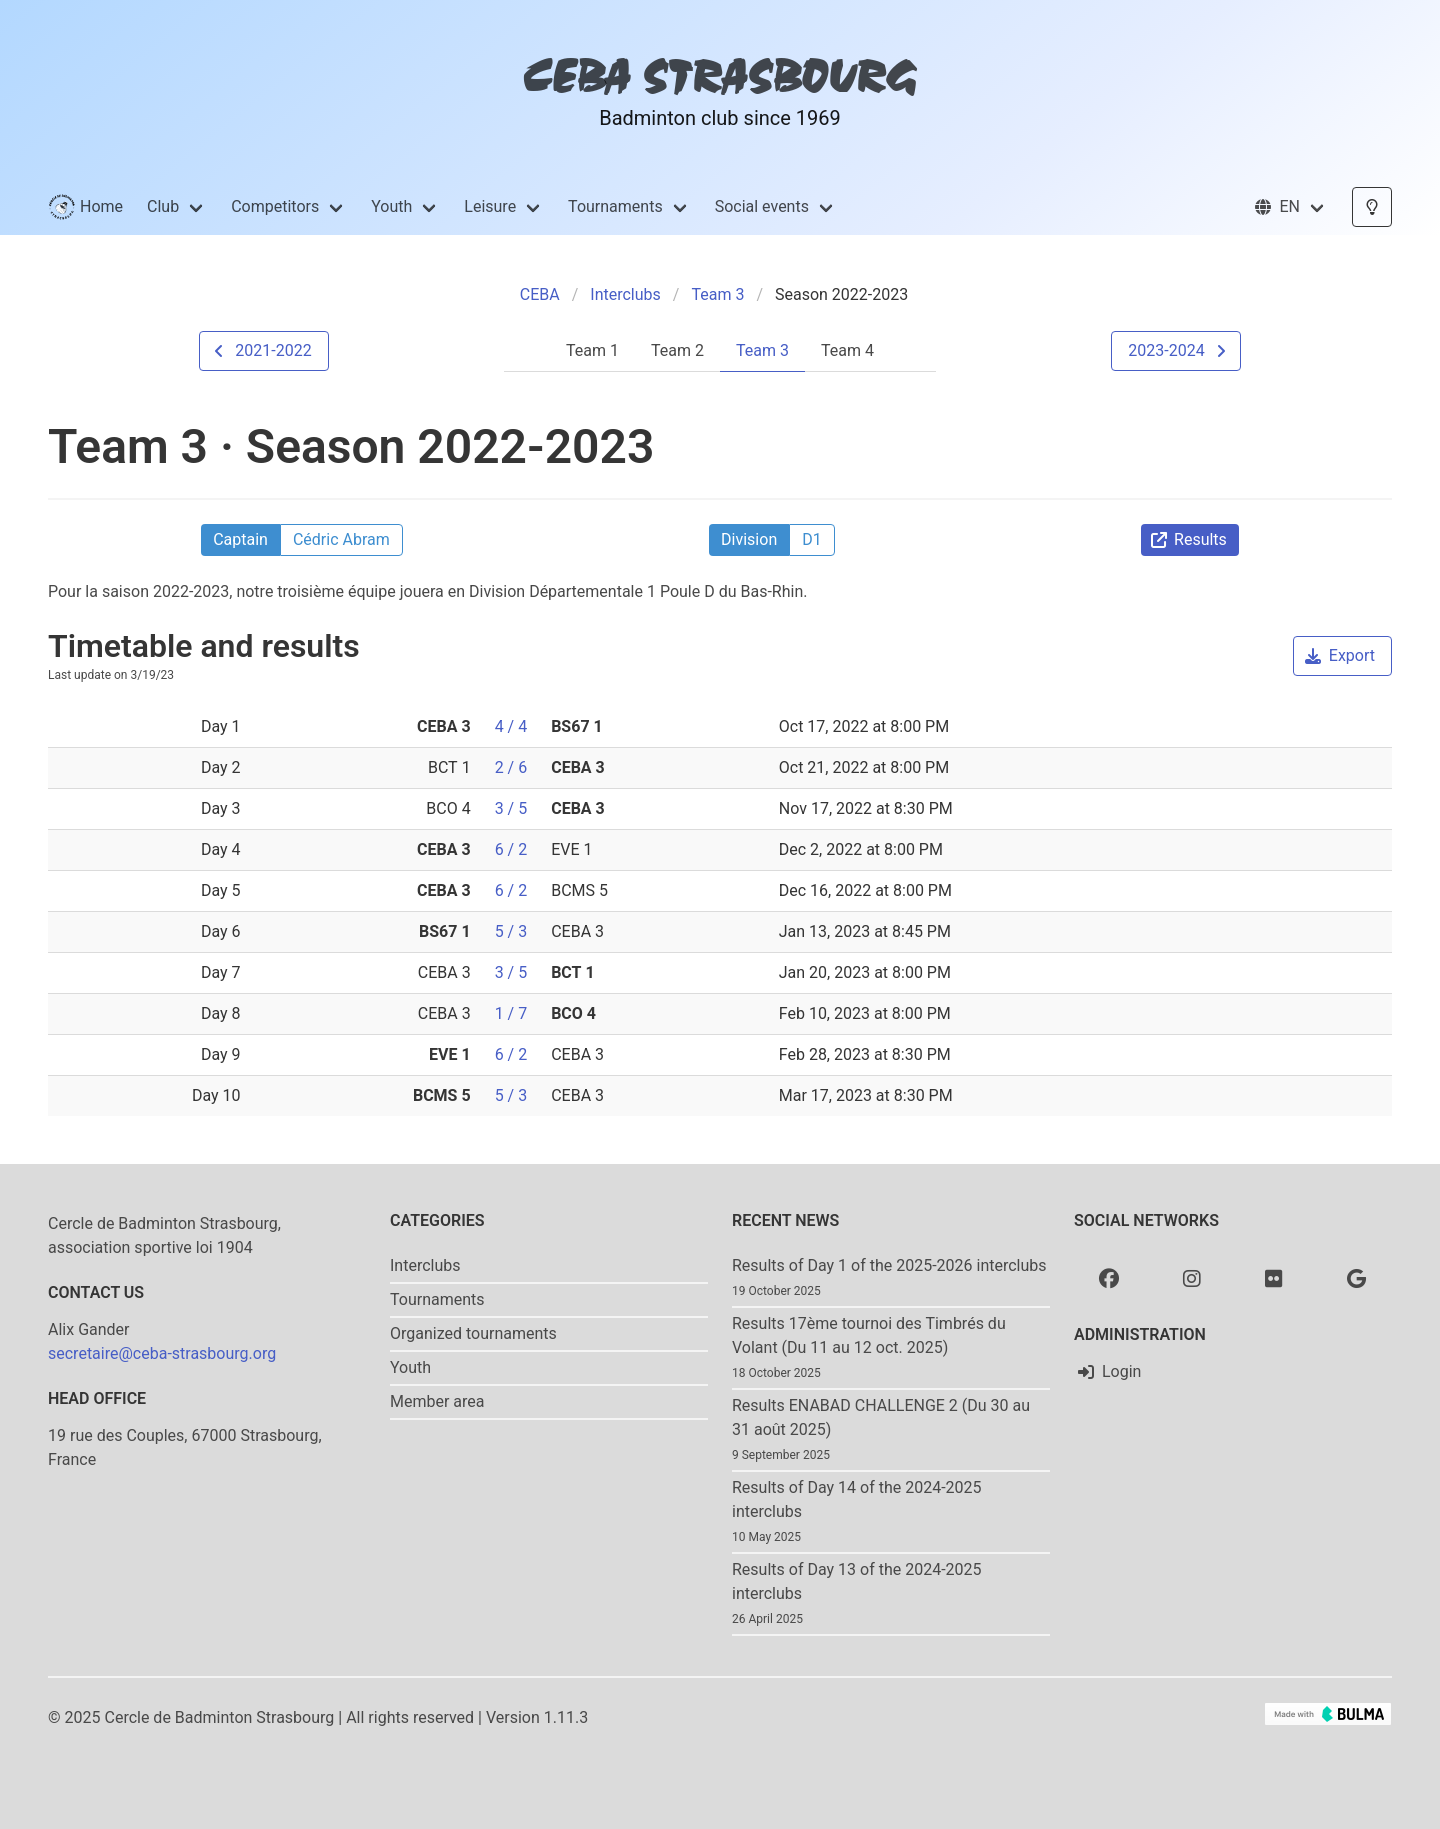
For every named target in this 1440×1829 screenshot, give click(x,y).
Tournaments (615, 206)
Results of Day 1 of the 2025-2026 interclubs (889, 1265)
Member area (437, 1401)
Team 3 (717, 294)
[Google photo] (1357, 1278)
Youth (391, 206)
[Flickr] (1274, 1278)
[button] (1289, 207)
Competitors (275, 206)
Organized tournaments (473, 1333)
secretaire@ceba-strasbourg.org (162, 1353)
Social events (762, 206)
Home (85, 207)
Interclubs (625, 294)
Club (163, 206)
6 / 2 (511, 849)
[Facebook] (1109, 1278)
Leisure (490, 206)
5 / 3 (511, 931)
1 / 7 (511, 1013)
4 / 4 (511, 726)
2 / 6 (511, 767)
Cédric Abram (341, 539)
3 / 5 (511, 808)
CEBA (540, 294)
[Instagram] (1192, 1278)
